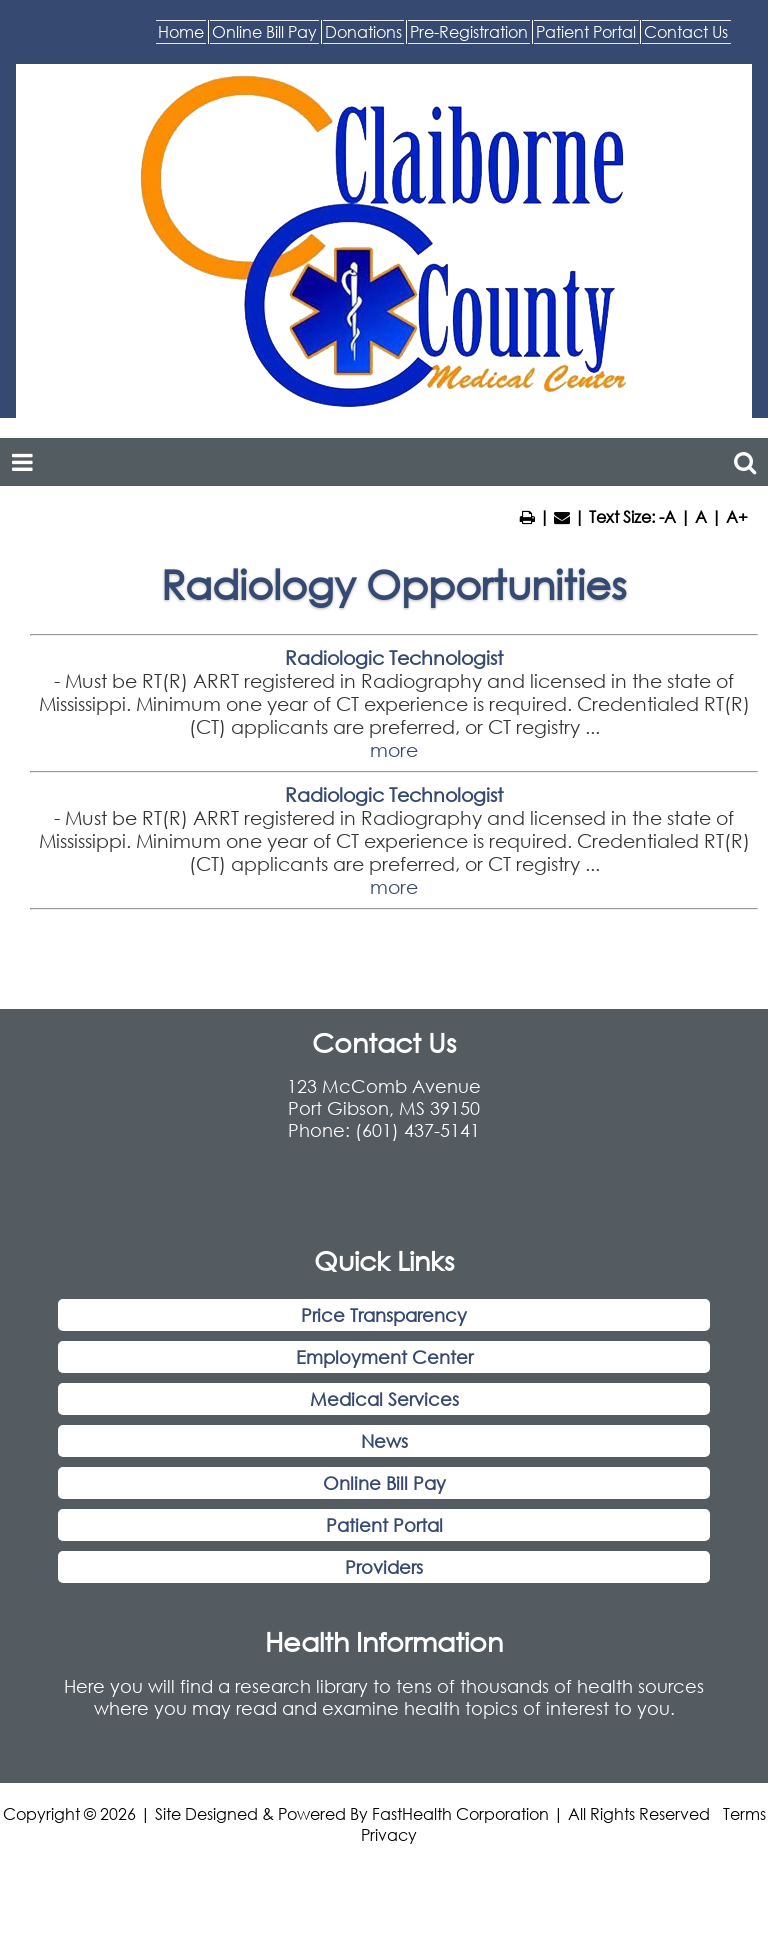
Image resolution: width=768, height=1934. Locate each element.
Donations (473, 40)
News (384, 1500)
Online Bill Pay (314, 40)
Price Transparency (384, 1374)
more (394, 808)
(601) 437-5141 (417, 1189)
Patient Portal (496, 81)
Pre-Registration (638, 40)
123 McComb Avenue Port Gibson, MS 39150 (384, 1156)
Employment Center (384, 1416)
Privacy (389, 1892)
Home (173, 40)
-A (667, 574)
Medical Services (384, 1458)
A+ (737, 574)
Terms (744, 1871)
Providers (384, 1626)
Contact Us (657, 81)
